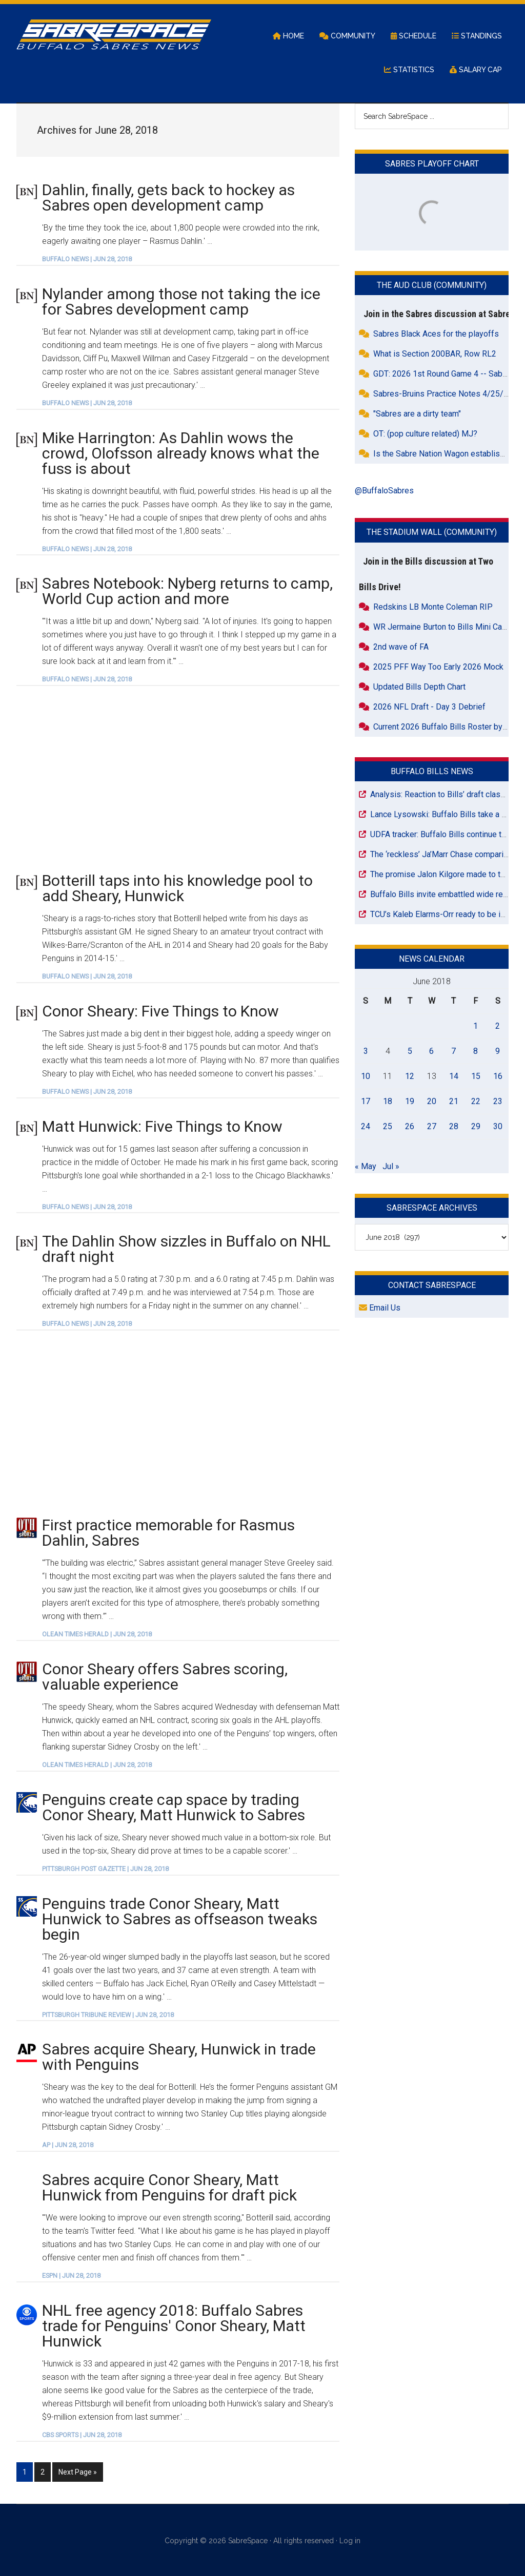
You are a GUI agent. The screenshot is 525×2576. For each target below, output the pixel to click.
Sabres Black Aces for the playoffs (436, 334)
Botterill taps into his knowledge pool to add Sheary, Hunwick (177, 888)
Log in (349, 2539)
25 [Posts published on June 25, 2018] (387, 1126)
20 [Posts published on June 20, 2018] (431, 1101)
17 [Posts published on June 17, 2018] (365, 1101)
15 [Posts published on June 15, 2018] (475, 1076)
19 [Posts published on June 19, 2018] (409, 1101)
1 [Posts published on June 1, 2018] (475, 1026)
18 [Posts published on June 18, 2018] (387, 1101)
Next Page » (77, 2471)
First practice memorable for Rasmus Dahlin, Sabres (168, 1532)
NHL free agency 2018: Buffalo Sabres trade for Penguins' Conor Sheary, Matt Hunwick (174, 2325)
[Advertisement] (177, 778)
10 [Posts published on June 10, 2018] (365, 1076)
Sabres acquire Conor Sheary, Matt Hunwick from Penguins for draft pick (169, 2187)
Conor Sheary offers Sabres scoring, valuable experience (165, 1676)
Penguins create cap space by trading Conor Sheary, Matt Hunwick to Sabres (173, 1807)
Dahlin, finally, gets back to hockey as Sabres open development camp (168, 197)
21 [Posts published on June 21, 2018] (453, 1101)
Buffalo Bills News (432, 771)
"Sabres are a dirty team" (417, 414)
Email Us (379, 1308)
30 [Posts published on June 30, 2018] (497, 1126)
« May (365, 1166)
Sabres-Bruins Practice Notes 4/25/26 (443, 394)
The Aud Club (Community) (432, 285)
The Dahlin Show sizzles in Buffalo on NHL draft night (186, 1248)
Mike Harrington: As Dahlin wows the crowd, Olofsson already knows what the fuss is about (180, 453)
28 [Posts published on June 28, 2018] (453, 1126)
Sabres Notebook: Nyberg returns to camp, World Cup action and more (187, 591)
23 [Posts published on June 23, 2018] (497, 1101)
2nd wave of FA (401, 647)
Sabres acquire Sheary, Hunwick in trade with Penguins (179, 2056)
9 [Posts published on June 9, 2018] (497, 1051)
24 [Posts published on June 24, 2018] (365, 1126)
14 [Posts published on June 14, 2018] (453, 1076)
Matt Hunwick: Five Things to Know (162, 1126)
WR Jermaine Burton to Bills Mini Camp (443, 627)
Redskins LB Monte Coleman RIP (433, 607)
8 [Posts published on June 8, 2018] (475, 1051)
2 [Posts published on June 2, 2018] (497, 1026)
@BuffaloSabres (384, 490)
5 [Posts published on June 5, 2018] (410, 1051)
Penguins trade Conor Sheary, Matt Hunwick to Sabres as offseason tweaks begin (179, 1919)
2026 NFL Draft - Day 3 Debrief (429, 707)
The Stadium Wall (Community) (432, 532)
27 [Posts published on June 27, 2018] (431, 1126)
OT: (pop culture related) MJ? (425, 434)
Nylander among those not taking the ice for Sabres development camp (181, 301)
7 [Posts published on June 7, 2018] (453, 1051)
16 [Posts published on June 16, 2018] (497, 1076)
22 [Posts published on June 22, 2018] (475, 1101)
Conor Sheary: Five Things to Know (160, 1011)
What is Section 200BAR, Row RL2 (434, 354)
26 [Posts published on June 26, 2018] (409, 1126)
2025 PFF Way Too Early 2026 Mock (438, 667)
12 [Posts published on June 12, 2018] (409, 1076)
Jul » (390, 1166)
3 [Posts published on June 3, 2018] (366, 1051)
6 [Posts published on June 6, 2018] (431, 1051)
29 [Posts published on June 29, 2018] (475, 1126)
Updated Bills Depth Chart (419, 687)
